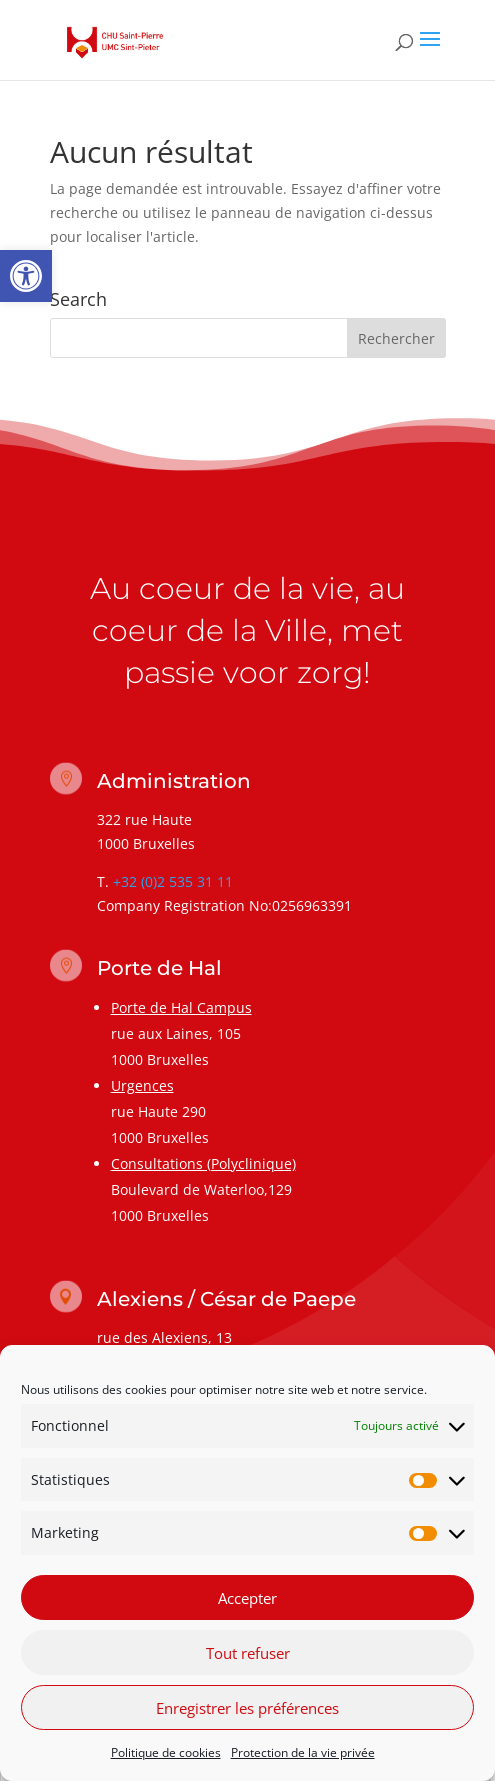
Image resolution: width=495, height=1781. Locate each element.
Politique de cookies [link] (166, 1757)
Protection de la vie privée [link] (303, 1757)
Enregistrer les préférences (247, 1713)
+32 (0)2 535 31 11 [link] (173, 881)
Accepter (247, 1603)
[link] (26, 276)
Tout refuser (248, 1658)
